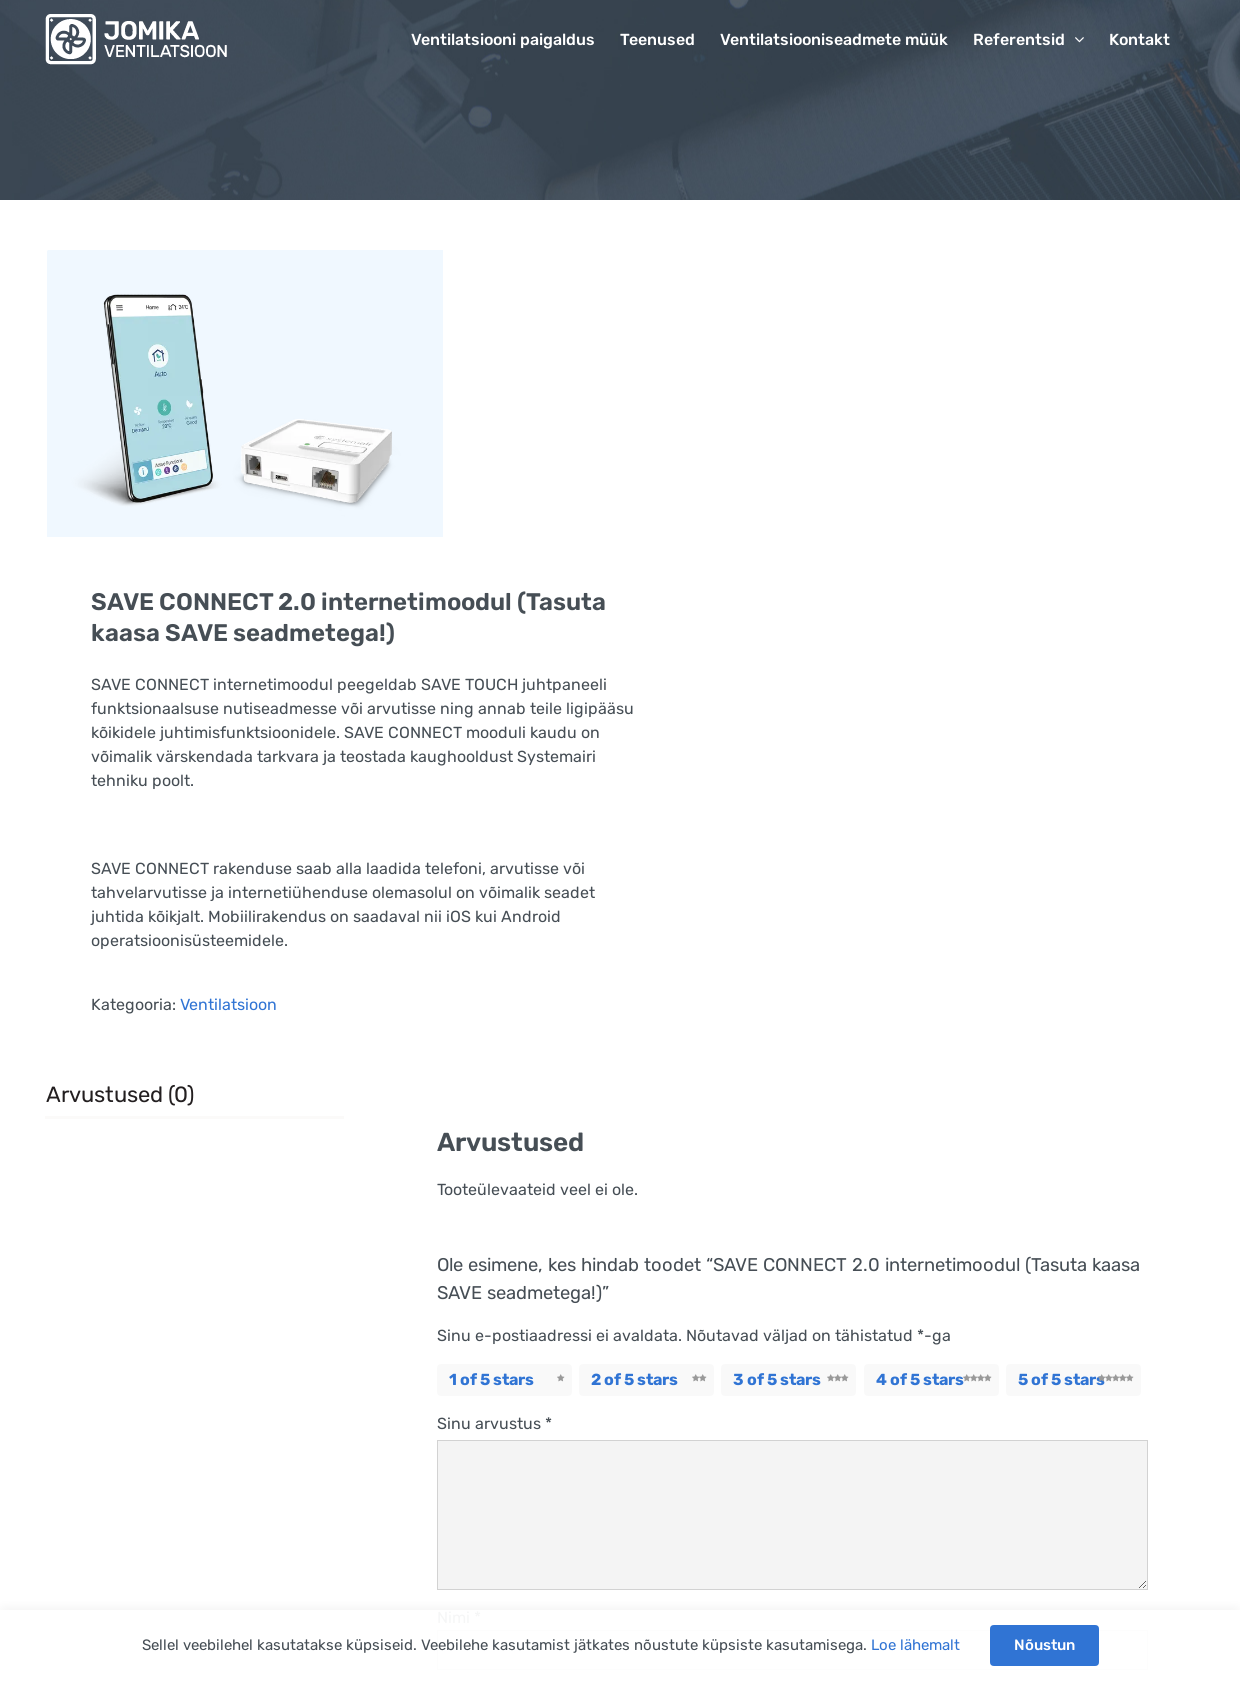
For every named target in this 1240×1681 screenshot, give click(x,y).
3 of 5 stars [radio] (777, 1379)
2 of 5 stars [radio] (634, 1379)
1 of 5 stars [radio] (491, 1379)
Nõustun (1044, 1645)
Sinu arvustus (494, 1423)
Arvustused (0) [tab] (120, 1094)
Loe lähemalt (915, 1645)
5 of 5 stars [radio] (1061, 1379)
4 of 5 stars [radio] (920, 1379)
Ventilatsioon (228, 1004)
